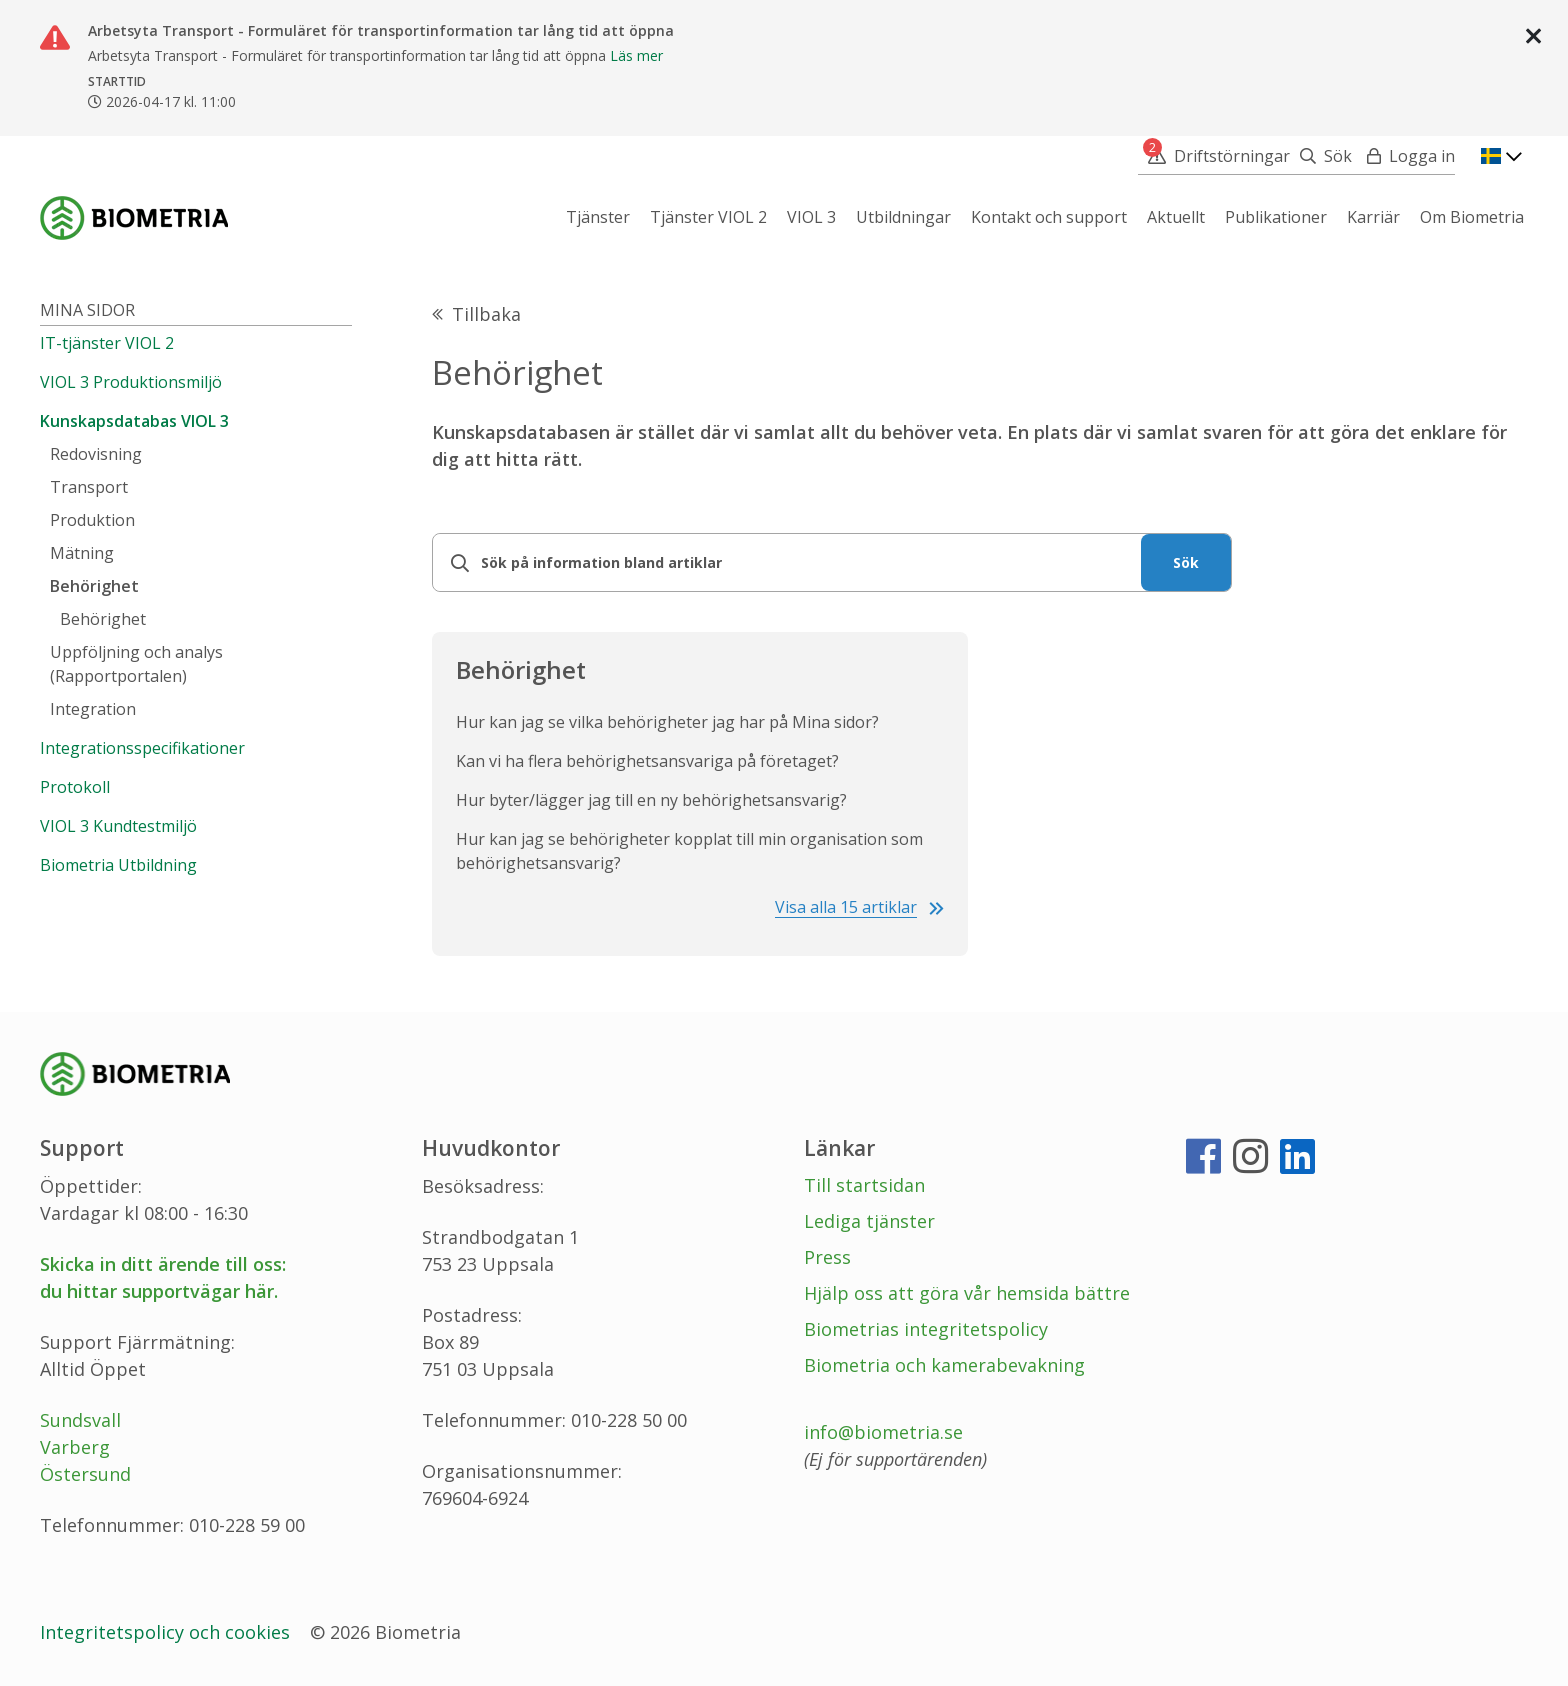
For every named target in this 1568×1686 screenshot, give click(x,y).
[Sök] (1321, 156)
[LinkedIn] (1297, 1164)
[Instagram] (1250, 1164)
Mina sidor (87, 310)
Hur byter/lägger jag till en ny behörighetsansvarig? (651, 800)
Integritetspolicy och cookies (167, 1632)
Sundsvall (80, 1420)
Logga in (1422, 156)
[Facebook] (1203, 1164)
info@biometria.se (883, 1432)
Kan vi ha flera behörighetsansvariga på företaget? (647, 761)
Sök (1186, 562)
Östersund (85, 1474)
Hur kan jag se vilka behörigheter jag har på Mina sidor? (667, 722)
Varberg (75, 1447)
